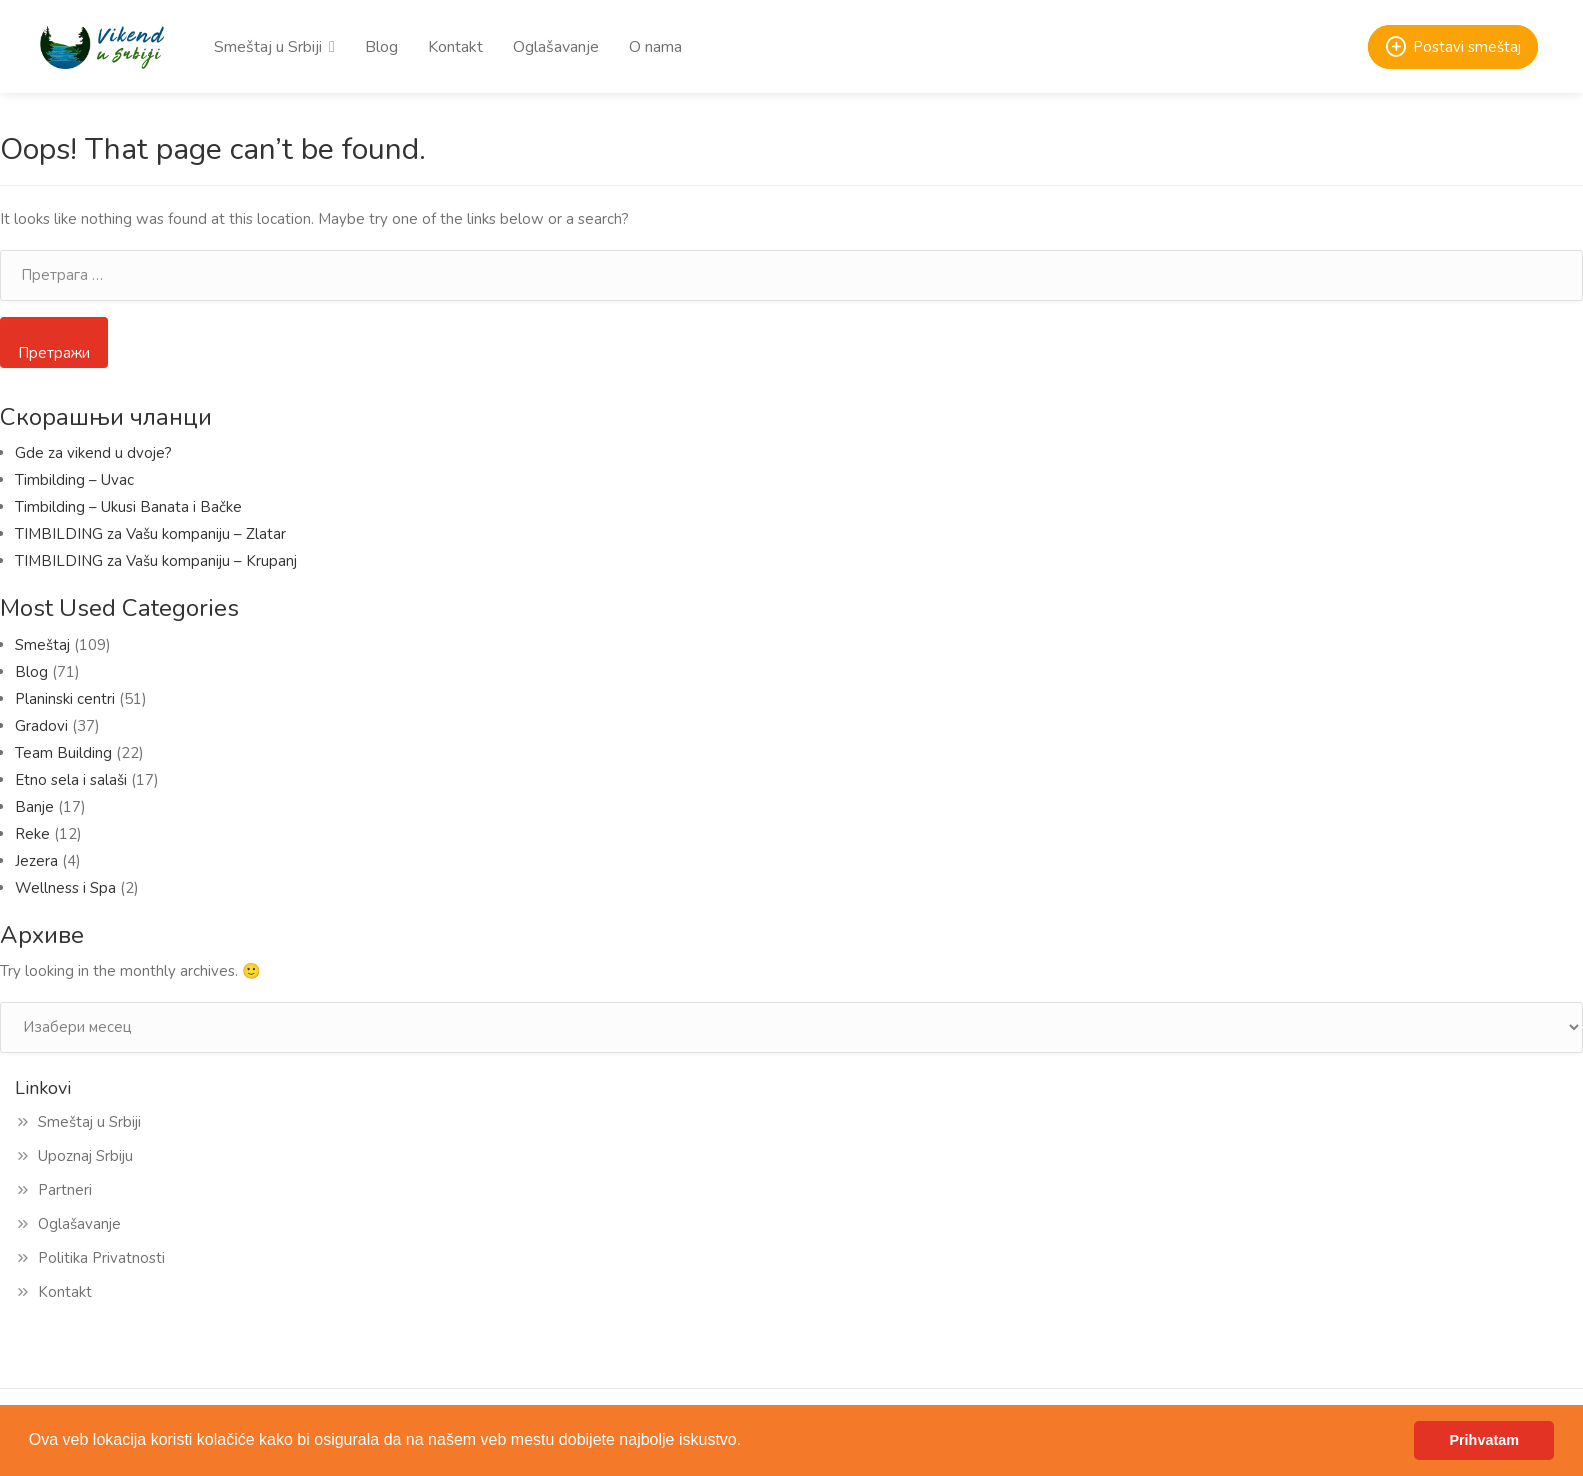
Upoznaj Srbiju (85, 1156)
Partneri (65, 1190)
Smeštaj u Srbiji (268, 47)
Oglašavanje (556, 47)
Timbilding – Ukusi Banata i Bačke (132, 507)
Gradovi (41, 726)
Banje (34, 807)
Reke (32, 834)
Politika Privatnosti (101, 1258)
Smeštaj (42, 645)
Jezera (36, 861)
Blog (381, 47)
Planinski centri (65, 699)
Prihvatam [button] (1484, 1440)
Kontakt (455, 47)
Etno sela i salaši (71, 780)
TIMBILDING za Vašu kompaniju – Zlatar (150, 534)
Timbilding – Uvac (74, 480)
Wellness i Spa (65, 888)
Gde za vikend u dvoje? (93, 453)
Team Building (63, 753)
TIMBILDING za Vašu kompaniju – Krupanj (156, 561)
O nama (655, 47)
